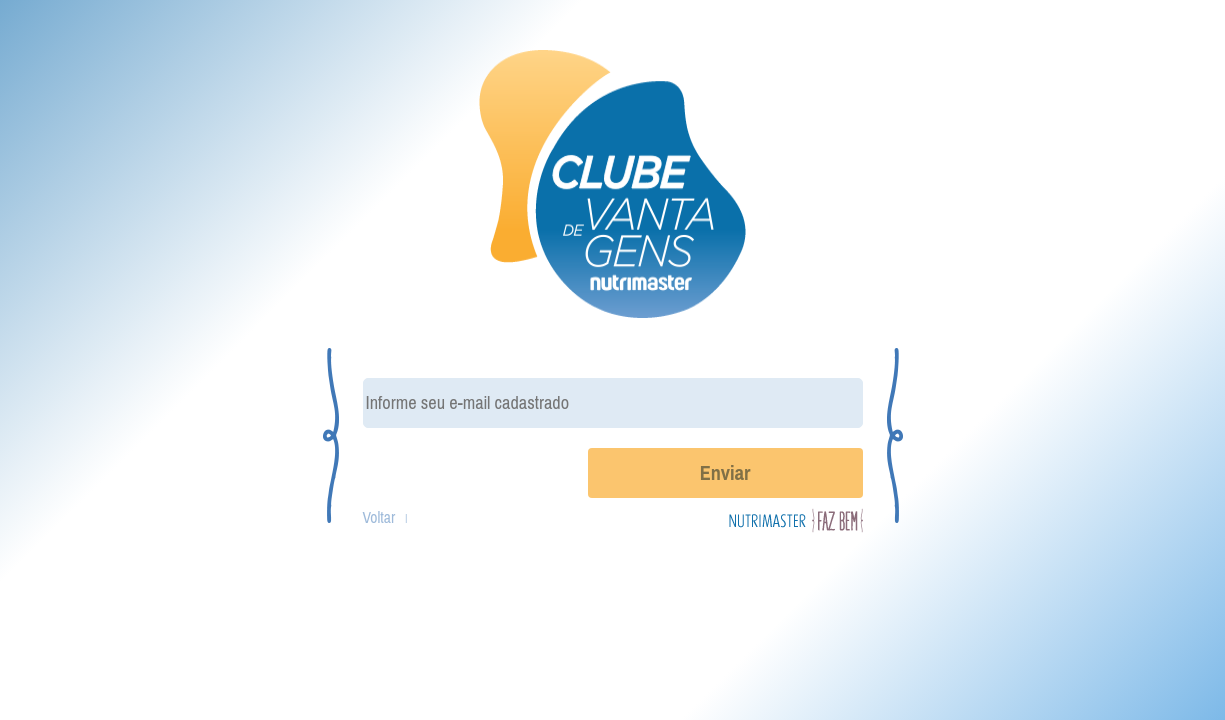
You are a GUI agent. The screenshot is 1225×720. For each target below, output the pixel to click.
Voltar (379, 518)
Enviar (725, 473)
